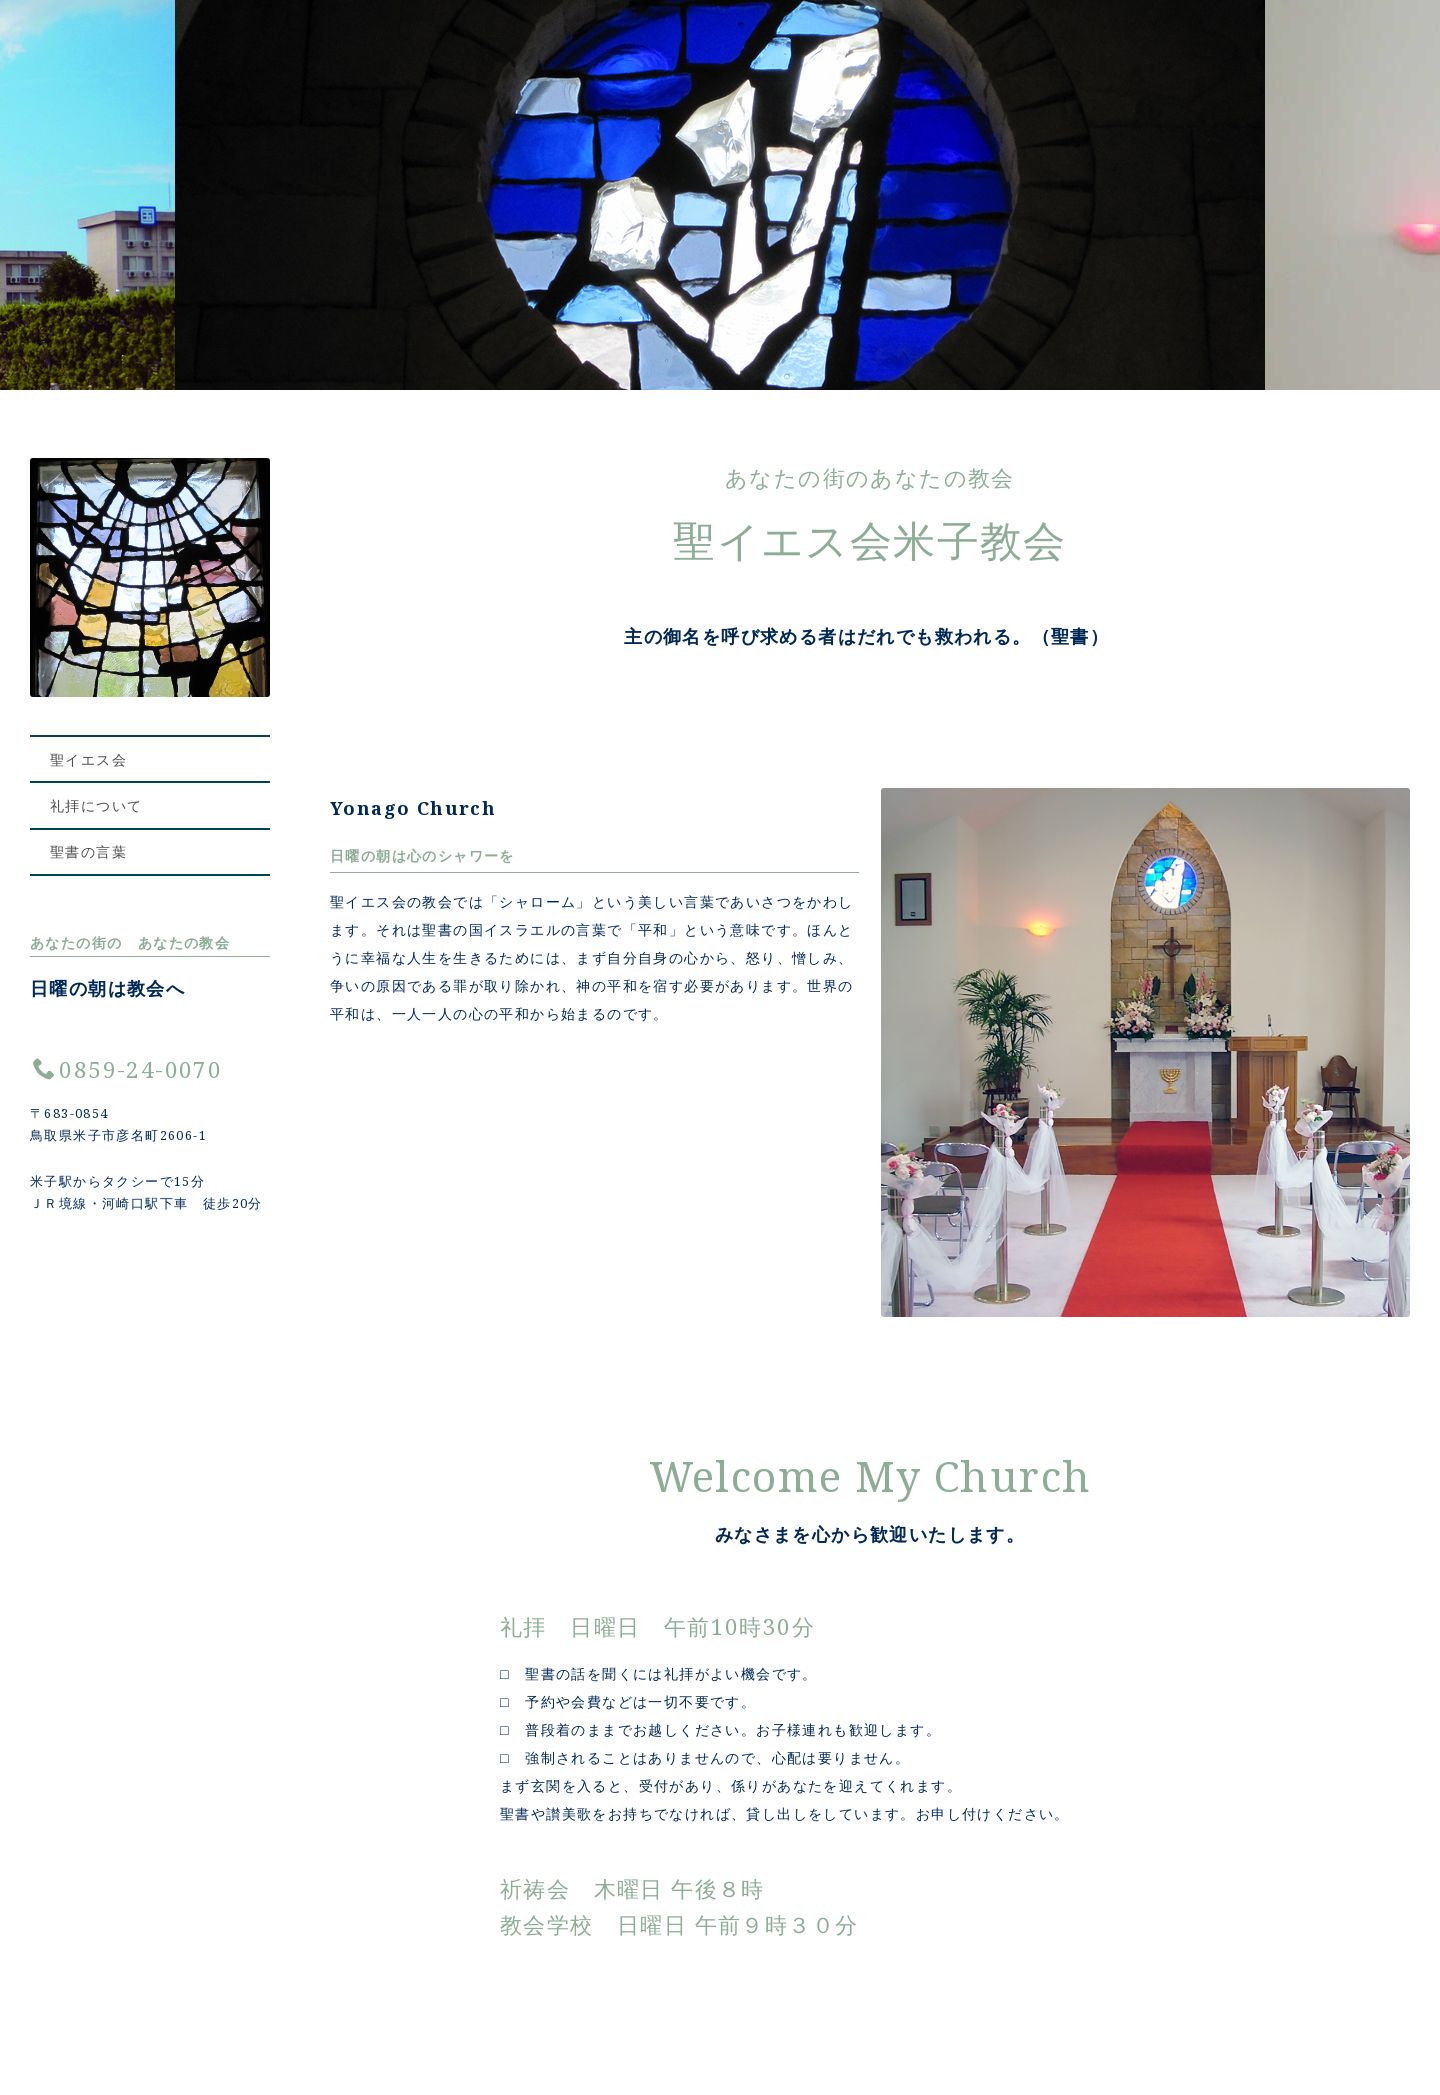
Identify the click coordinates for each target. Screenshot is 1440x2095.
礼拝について (96, 806)
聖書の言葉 (88, 853)
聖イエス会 (88, 759)
